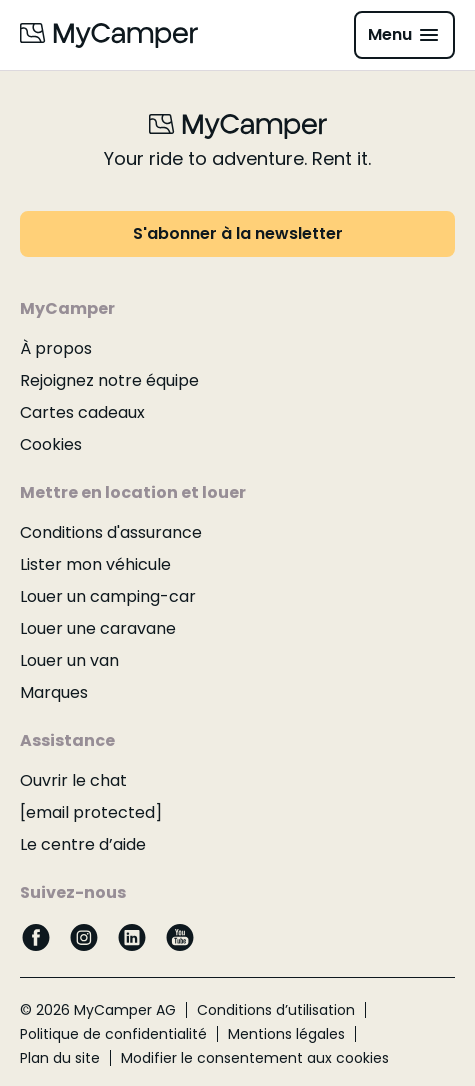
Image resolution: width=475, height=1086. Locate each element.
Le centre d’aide (83, 844)
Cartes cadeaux (82, 412)
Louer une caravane (98, 628)
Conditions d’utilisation (276, 1010)
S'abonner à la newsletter (238, 233)
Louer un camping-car (108, 596)
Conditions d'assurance (111, 532)
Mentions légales (286, 1034)
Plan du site (60, 1058)
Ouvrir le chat (73, 780)
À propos (56, 348)
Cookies (51, 444)
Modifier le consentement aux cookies (255, 1058)
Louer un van (69, 660)
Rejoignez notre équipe (109, 380)
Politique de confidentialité (113, 1034)
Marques (54, 692)
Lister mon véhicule (95, 564)
